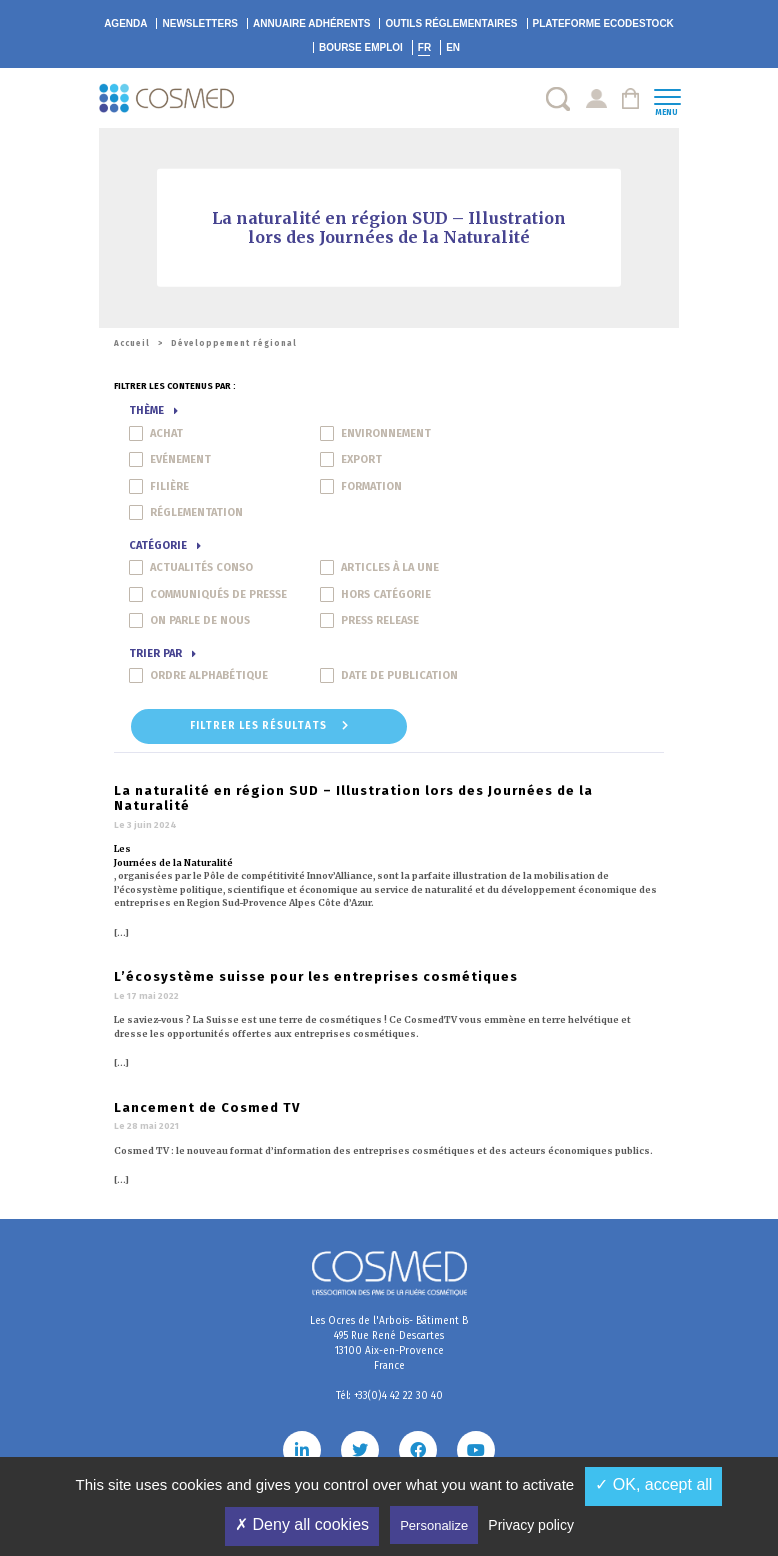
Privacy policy (531, 1525)
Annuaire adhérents (311, 23)
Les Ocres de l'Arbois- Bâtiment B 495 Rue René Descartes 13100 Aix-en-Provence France (389, 1343)
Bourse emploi (361, 47)
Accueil (132, 343)
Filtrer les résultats (269, 726)
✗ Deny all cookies (302, 1524)
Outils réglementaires (451, 23)
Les (122, 848)
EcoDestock (603, 23)
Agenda (125, 23)
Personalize (434, 1525)
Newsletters (200, 23)
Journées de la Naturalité (173, 862)
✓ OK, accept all (653, 1484)
